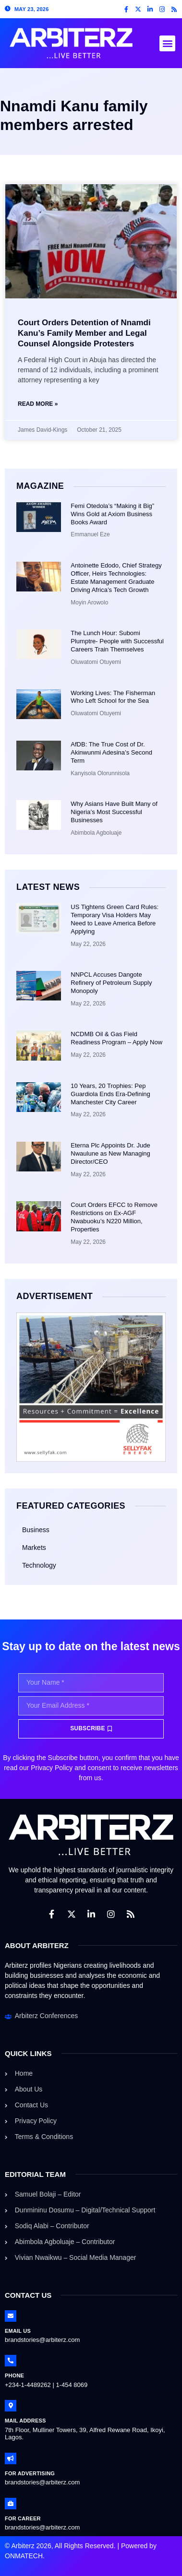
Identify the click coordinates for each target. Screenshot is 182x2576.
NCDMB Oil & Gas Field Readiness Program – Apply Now (116, 1038)
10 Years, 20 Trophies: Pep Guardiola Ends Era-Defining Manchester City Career (110, 1094)
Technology (39, 1565)
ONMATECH (24, 2556)
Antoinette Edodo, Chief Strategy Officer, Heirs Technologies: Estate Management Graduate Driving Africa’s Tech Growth (116, 577)
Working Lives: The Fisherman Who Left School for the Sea (113, 697)
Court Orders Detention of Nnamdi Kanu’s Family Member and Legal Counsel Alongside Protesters (84, 333)
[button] (167, 43)
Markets (34, 1547)
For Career (23, 2518)
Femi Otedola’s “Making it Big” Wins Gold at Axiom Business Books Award (112, 514)
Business (35, 1530)
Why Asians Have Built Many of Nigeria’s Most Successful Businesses (114, 812)
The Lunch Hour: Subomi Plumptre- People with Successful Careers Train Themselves (117, 641)
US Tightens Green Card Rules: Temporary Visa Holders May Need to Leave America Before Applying (114, 919)
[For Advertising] (10, 2458)
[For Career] (10, 2503)
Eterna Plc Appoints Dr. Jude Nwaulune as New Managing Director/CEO (110, 1153)
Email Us (18, 2331)
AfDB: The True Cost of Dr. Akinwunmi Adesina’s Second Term (111, 752)
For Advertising (30, 2473)
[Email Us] (10, 2316)
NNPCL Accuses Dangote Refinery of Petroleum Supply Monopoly (111, 982)
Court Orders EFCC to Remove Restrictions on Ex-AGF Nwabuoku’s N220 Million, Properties (114, 1217)
